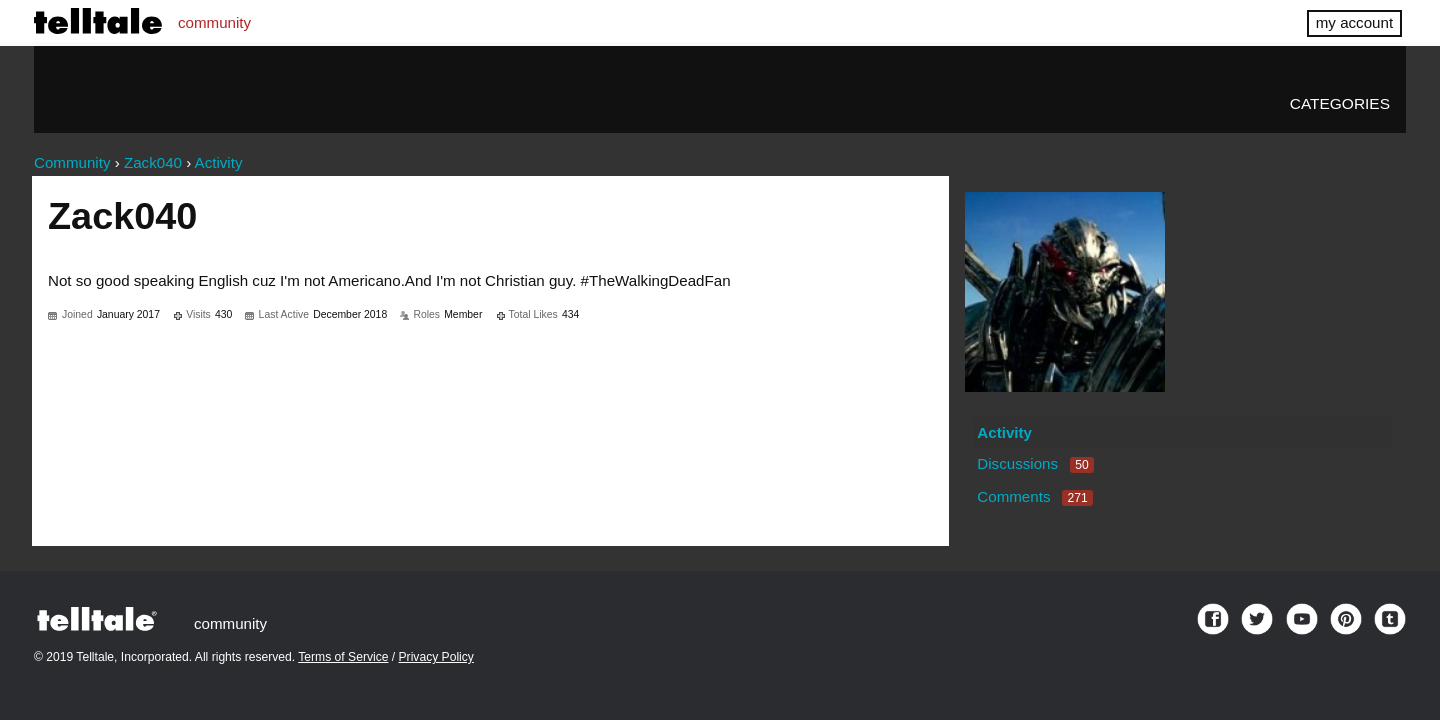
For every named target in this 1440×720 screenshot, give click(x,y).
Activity (1004, 432)
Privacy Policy (436, 657)
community (214, 22)
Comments (1035, 496)
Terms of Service (343, 657)
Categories (1340, 103)
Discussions (1035, 463)
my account (1354, 22)
